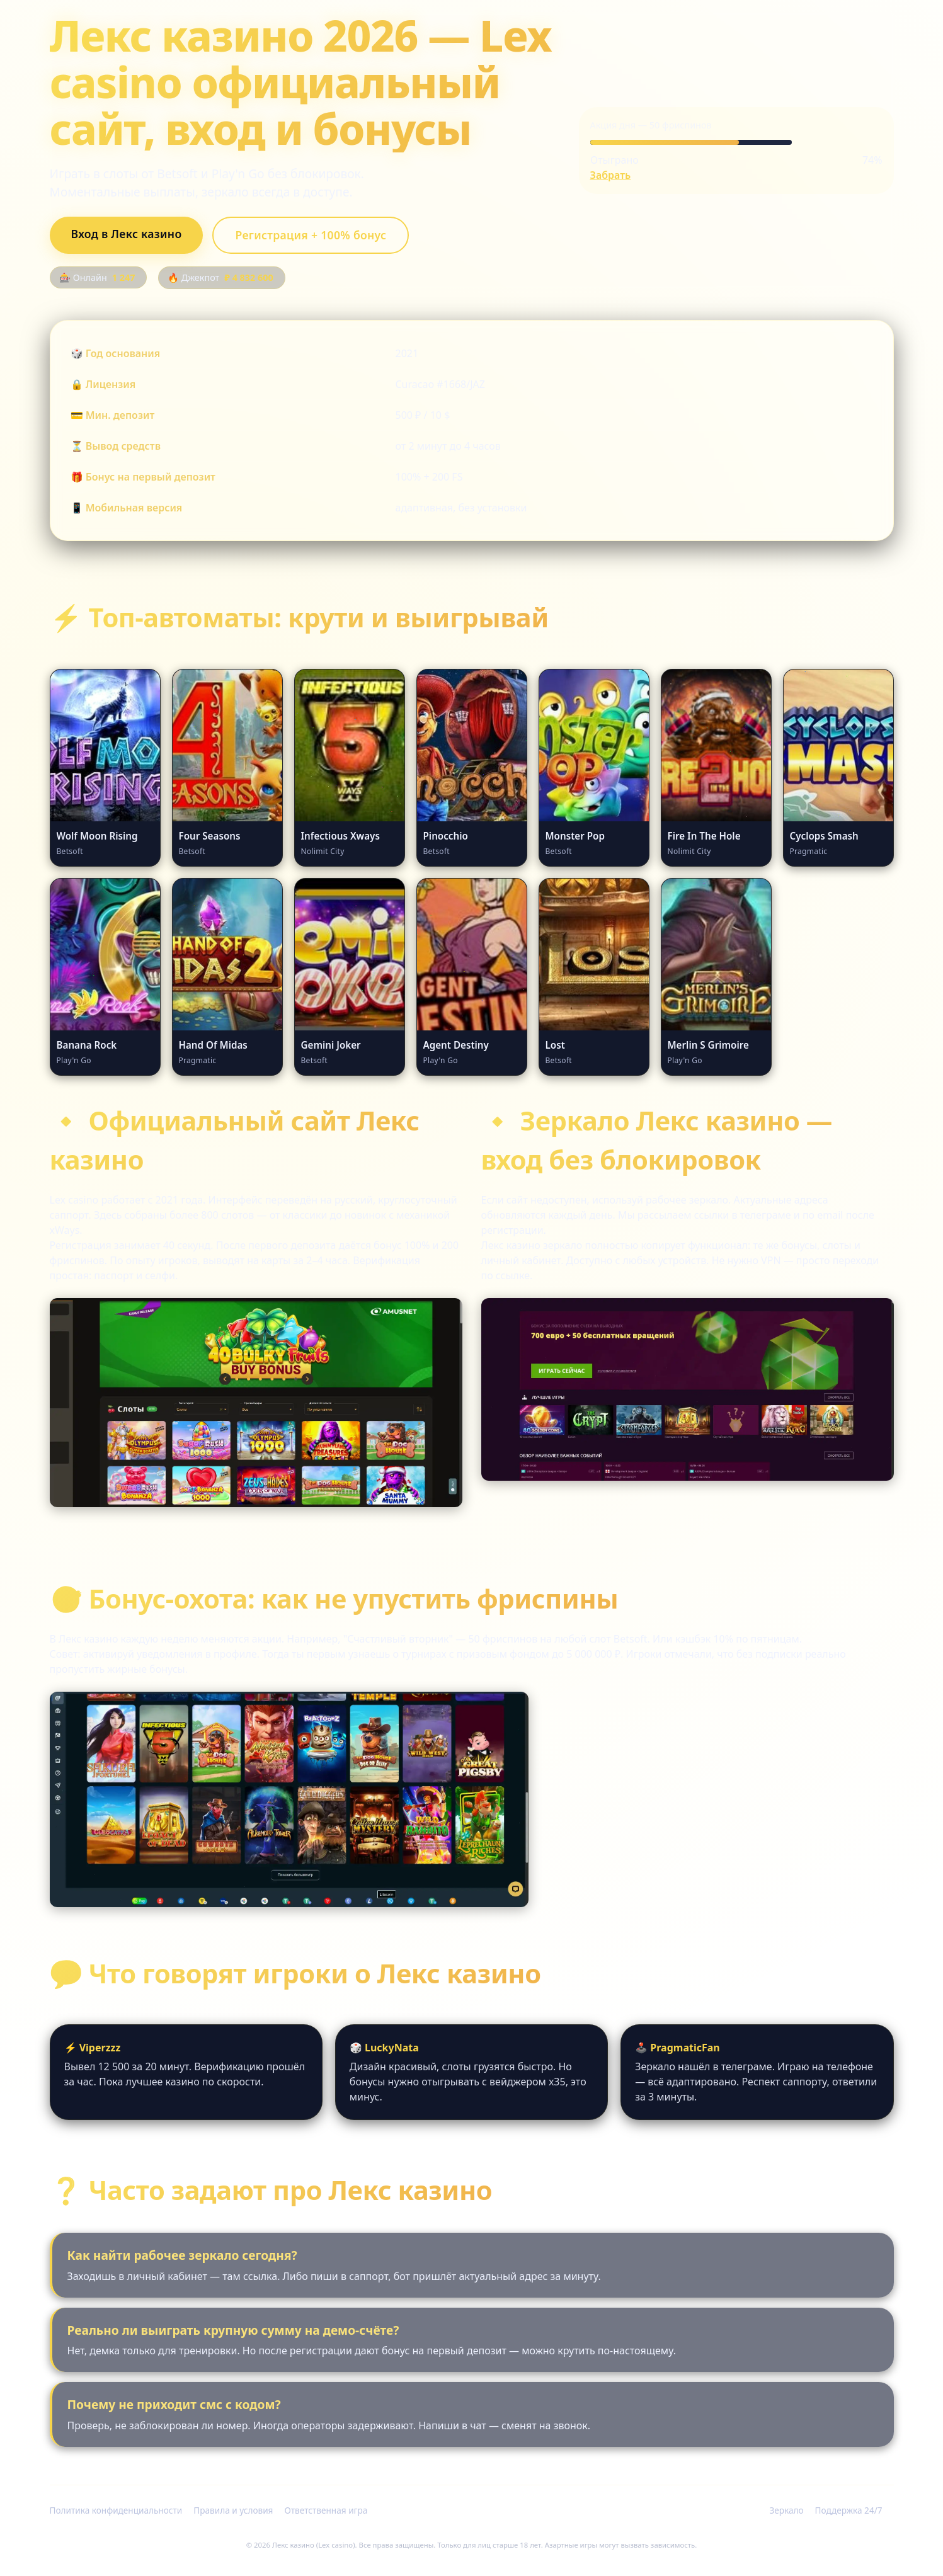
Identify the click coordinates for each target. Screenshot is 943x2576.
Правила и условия (233, 2510)
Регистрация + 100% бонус (310, 234)
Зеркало (786, 2510)
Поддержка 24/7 (849, 2510)
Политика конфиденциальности (116, 2510)
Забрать (610, 175)
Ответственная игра (325, 2510)
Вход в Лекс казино (126, 233)
